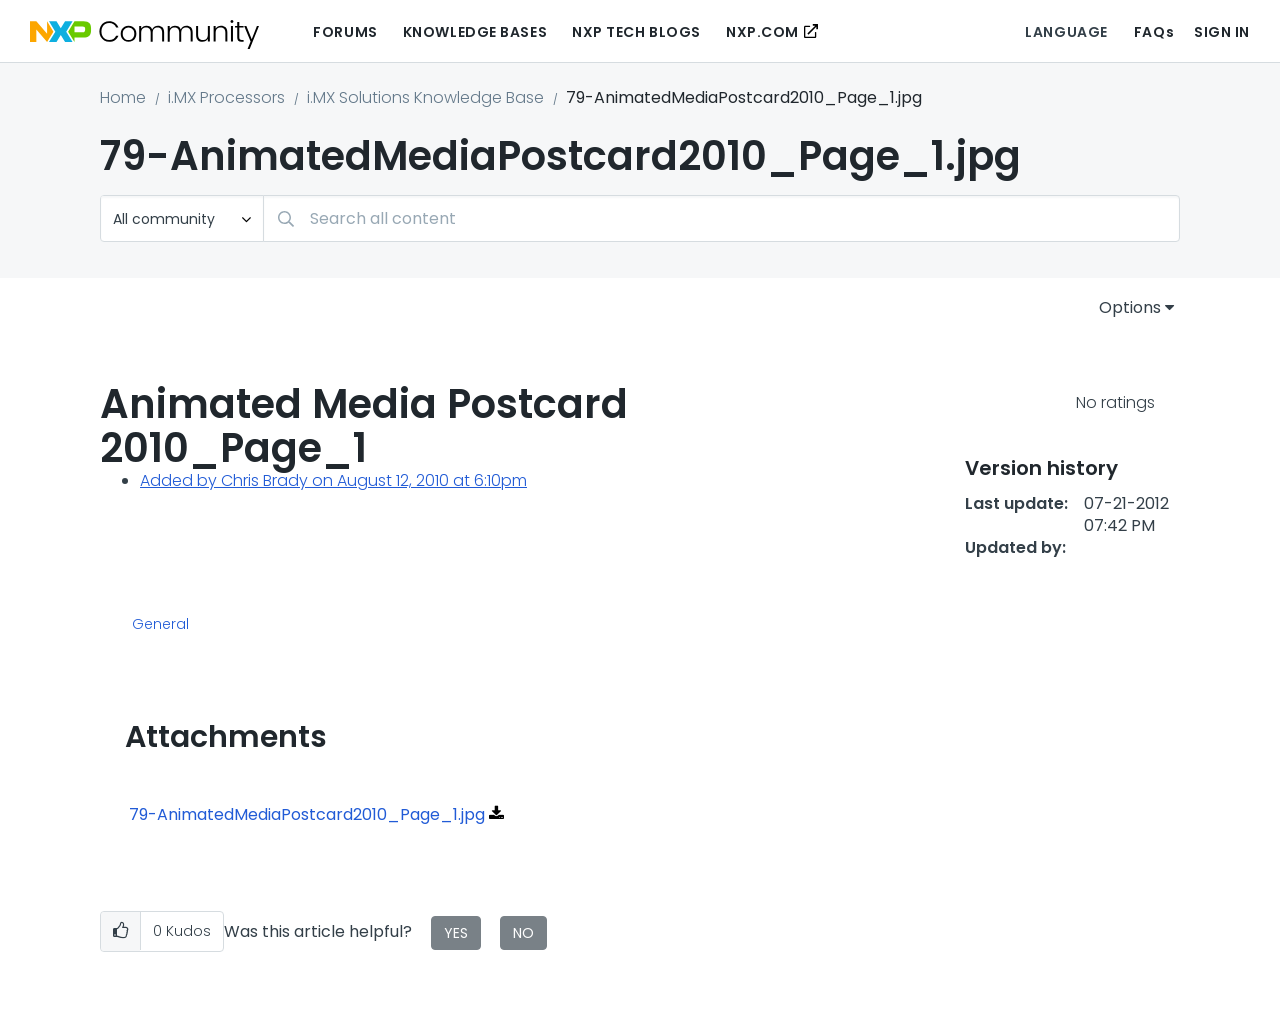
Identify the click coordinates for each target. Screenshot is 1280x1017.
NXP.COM (762, 32)
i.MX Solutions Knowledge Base (425, 97)
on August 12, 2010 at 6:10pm (417, 480)
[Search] (721, 218)
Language (1066, 32)
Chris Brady (264, 480)
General (160, 625)
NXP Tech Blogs (636, 32)
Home (123, 97)
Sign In (1222, 32)
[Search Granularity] (182, 218)
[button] (120, 931)
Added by (180, 480)
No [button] (523, 933)
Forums (345, 32)
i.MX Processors (226, 97)
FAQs (1154, 32)
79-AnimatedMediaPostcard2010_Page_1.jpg (307, 814)
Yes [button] (456, 933)
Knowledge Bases (475, 32)
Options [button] (1130, 307)
